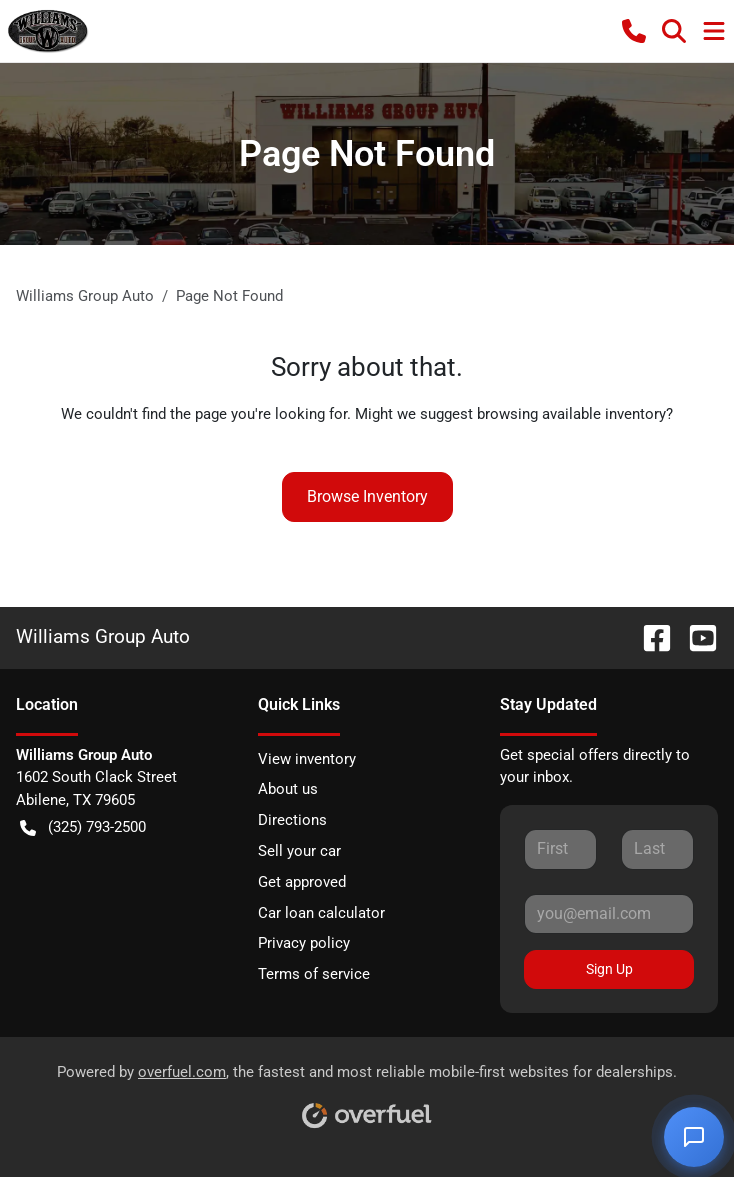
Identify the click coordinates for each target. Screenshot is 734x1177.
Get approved (302, 882)
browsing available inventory (571, 414)
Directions (292, 820)
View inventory (307, 759)
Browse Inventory (367, 496)
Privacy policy (304, 943)
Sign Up (609, 969)
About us (288, 789)
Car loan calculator (321, 913)
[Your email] (609, 914)
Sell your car (299, 851)
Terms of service (314, 974)
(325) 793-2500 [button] (83, 827)
